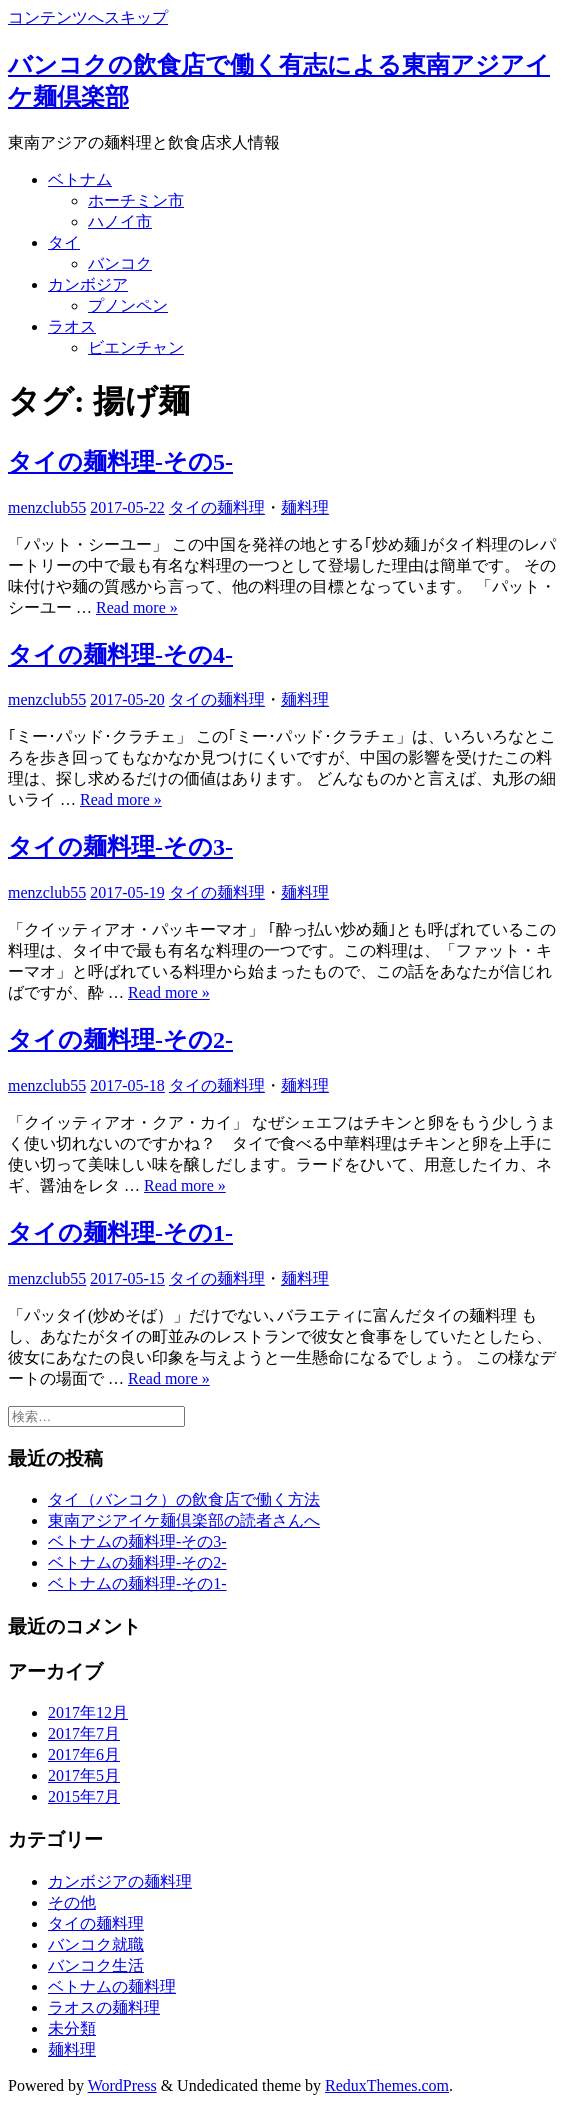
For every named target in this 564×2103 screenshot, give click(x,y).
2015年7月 (84, 1796)
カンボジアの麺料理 (120, 1881)
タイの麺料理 (217, 507)
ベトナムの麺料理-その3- (137, 1541)
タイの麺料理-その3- (120, 847)
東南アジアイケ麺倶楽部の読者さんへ (184, 1520)
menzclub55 (47, 507)
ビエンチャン (136, 347)
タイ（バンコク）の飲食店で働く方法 (184, 1499)
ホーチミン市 (136, 200)
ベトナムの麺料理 (112, 1986)
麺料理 (305, 507)
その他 (72, 1902)
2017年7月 (84, 1733)
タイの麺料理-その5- (120, 462)
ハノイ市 (120, 221)
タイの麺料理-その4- (120, 655)
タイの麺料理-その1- (120, 1233)
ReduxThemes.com (387, 2085)
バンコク (120, 263)
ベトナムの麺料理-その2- (137, 1562)
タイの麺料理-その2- (120, 1040)
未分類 (72, 2028)
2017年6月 (84, 1754)
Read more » (137, 607)
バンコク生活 (96, 1965)
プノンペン (128, 305)
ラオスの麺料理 (104, 2007)
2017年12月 (88, 1712)
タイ (64, 242)
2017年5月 (84, 1775)
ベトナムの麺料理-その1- (137, 1583)
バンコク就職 (96, 1944)
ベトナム (80, 179)
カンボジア (88, 284)
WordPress (122, 2085)
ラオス (72, 326)
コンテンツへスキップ (88, 17)
